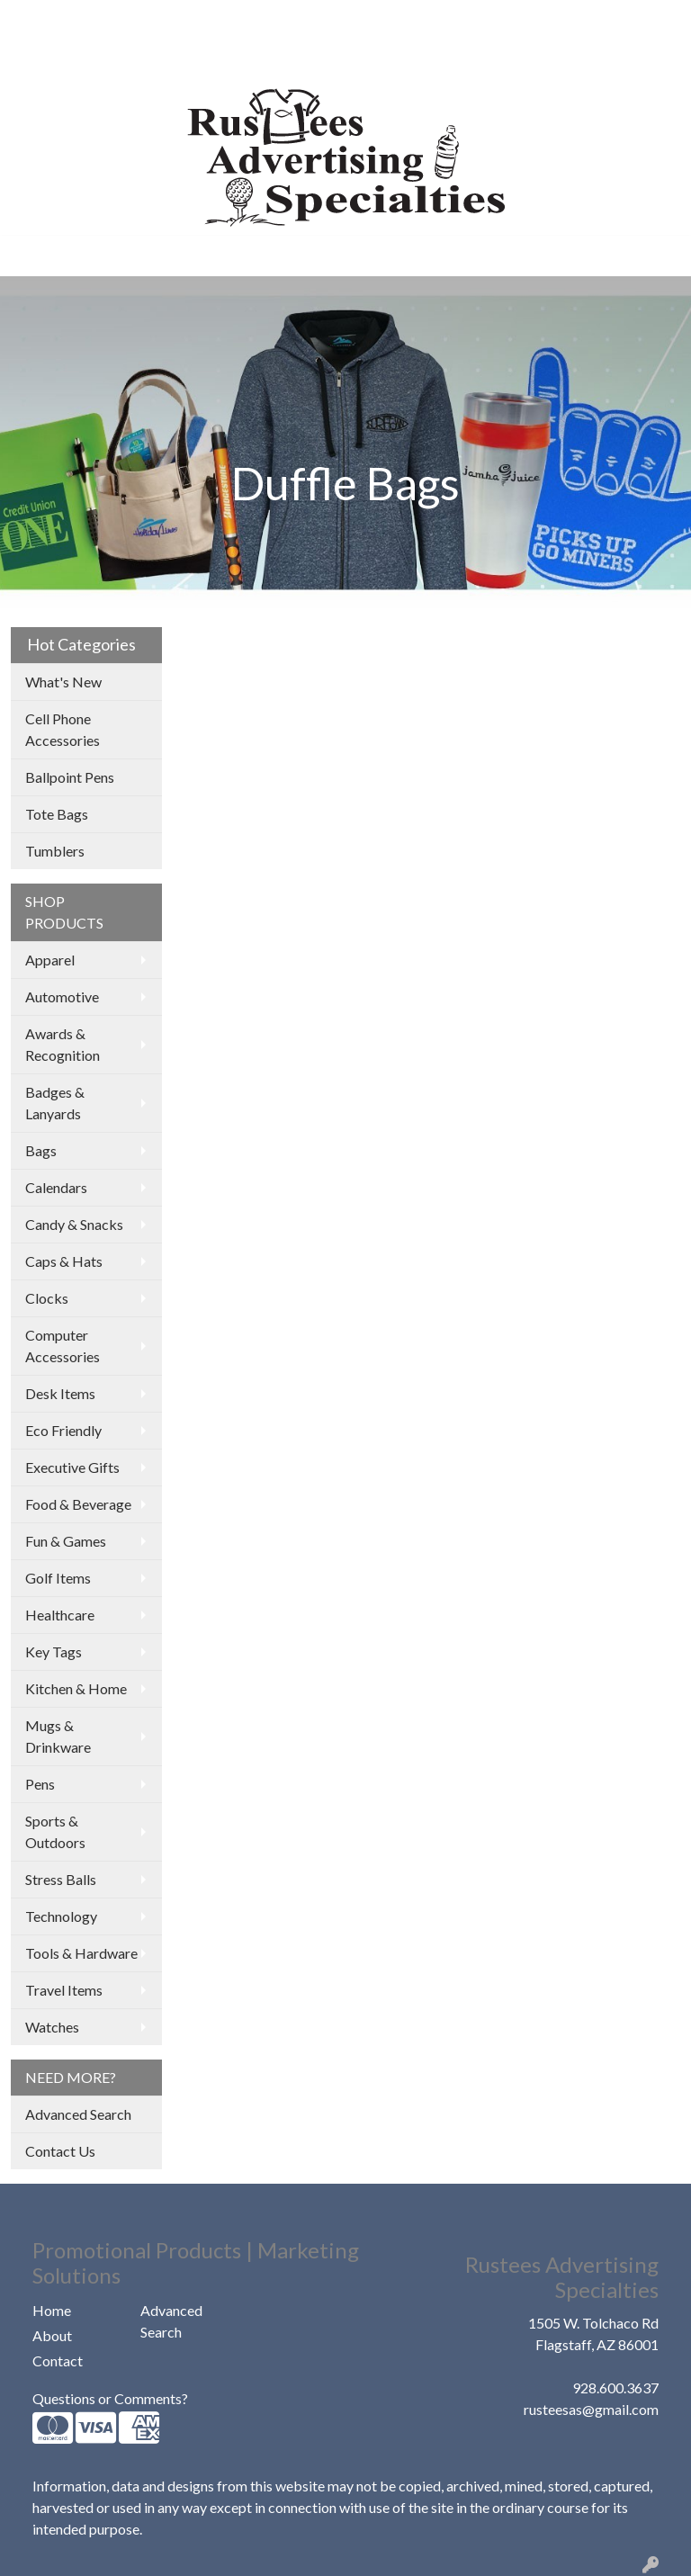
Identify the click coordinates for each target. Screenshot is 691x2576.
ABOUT (102, 19)
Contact (57, 2360)
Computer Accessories (62, 1345)
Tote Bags (56, 813)
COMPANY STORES (82, 58)
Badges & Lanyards (55, 1102)
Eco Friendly (63, 1430)
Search (448, 19)
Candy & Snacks (74, 1224)
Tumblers (55, 850)
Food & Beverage (78, 1503)
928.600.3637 (615, 2387)
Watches (52, 2026)
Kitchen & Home (76, 1688)
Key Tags (53, 1651)
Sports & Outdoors (55, 1831)
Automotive (62, 996)
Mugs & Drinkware (58, 1736)
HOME (40, 19)
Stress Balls (60, 1879)
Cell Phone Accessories (62, 729)
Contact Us (60, 2150)
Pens (40, 1783)
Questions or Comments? (110, 2398)
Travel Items (64, 1989)
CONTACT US (205, 58)
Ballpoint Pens (69, 776)
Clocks (46, 1297)
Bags (41, 1150)
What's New (63, 681)
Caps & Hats (64, 1261)
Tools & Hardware (81, 1952)
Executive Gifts (72, 1467)
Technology (61, 1916)
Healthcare (59, 1614)
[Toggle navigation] (28, 256)
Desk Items (60, 1393)
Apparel (50, 959)
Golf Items (58, 1577)
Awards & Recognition (62, 1044)
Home (51, 2310)
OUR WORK (180, 19)
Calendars (56, 1187)
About (52, 2335)
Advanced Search (78, 2114)
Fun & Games (65, 1540)
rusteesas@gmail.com (591, 2409)
